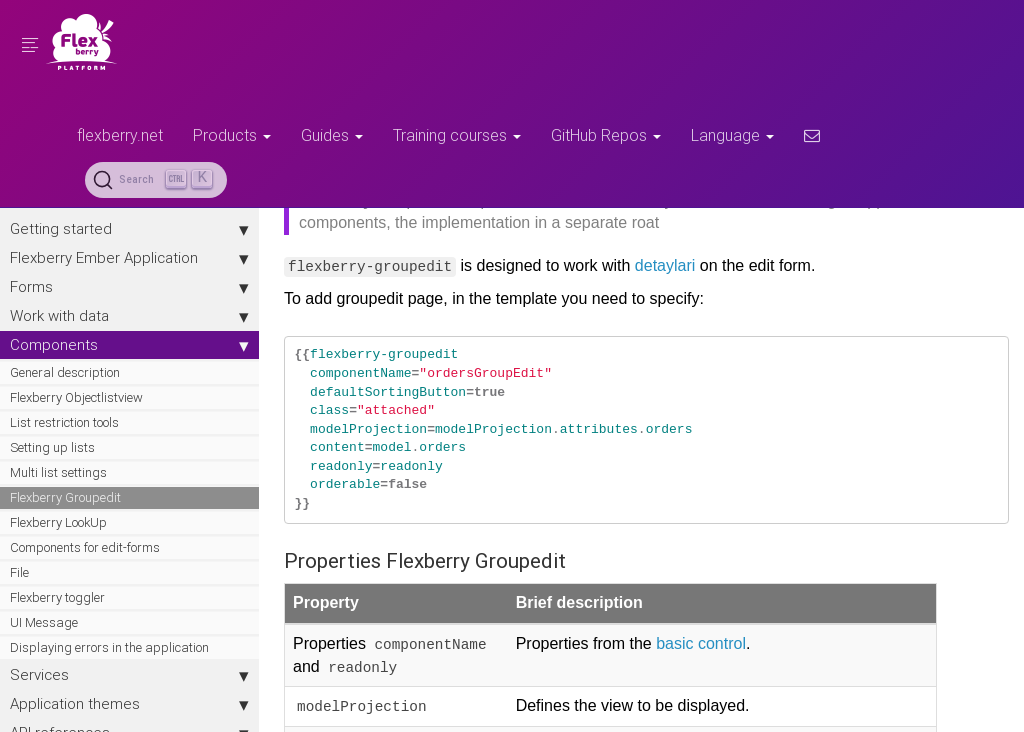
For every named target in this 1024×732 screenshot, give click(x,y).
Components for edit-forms (85, 547)
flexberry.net (120, 135)
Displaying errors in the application (109, 647)
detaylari (666, 265)
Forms (130, 287)
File (19, 572)
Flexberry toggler (57, 597)
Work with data (130, 316)
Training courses (457, 135)
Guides (332, 135)
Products (232, 135)
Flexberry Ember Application (130, 258)
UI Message (44, 622)
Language (732, 135)
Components (130, 345)
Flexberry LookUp (58, 522)
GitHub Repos (606, 135)
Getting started (130, 229)
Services (130, 675)
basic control (702, 643)
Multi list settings (58, 472)
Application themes (130, 704)
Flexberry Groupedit (65, 497)
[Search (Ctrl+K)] (156, 180)
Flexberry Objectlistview (76, 397)
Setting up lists (52, 447)
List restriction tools (64, 422)
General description (65, 372)
